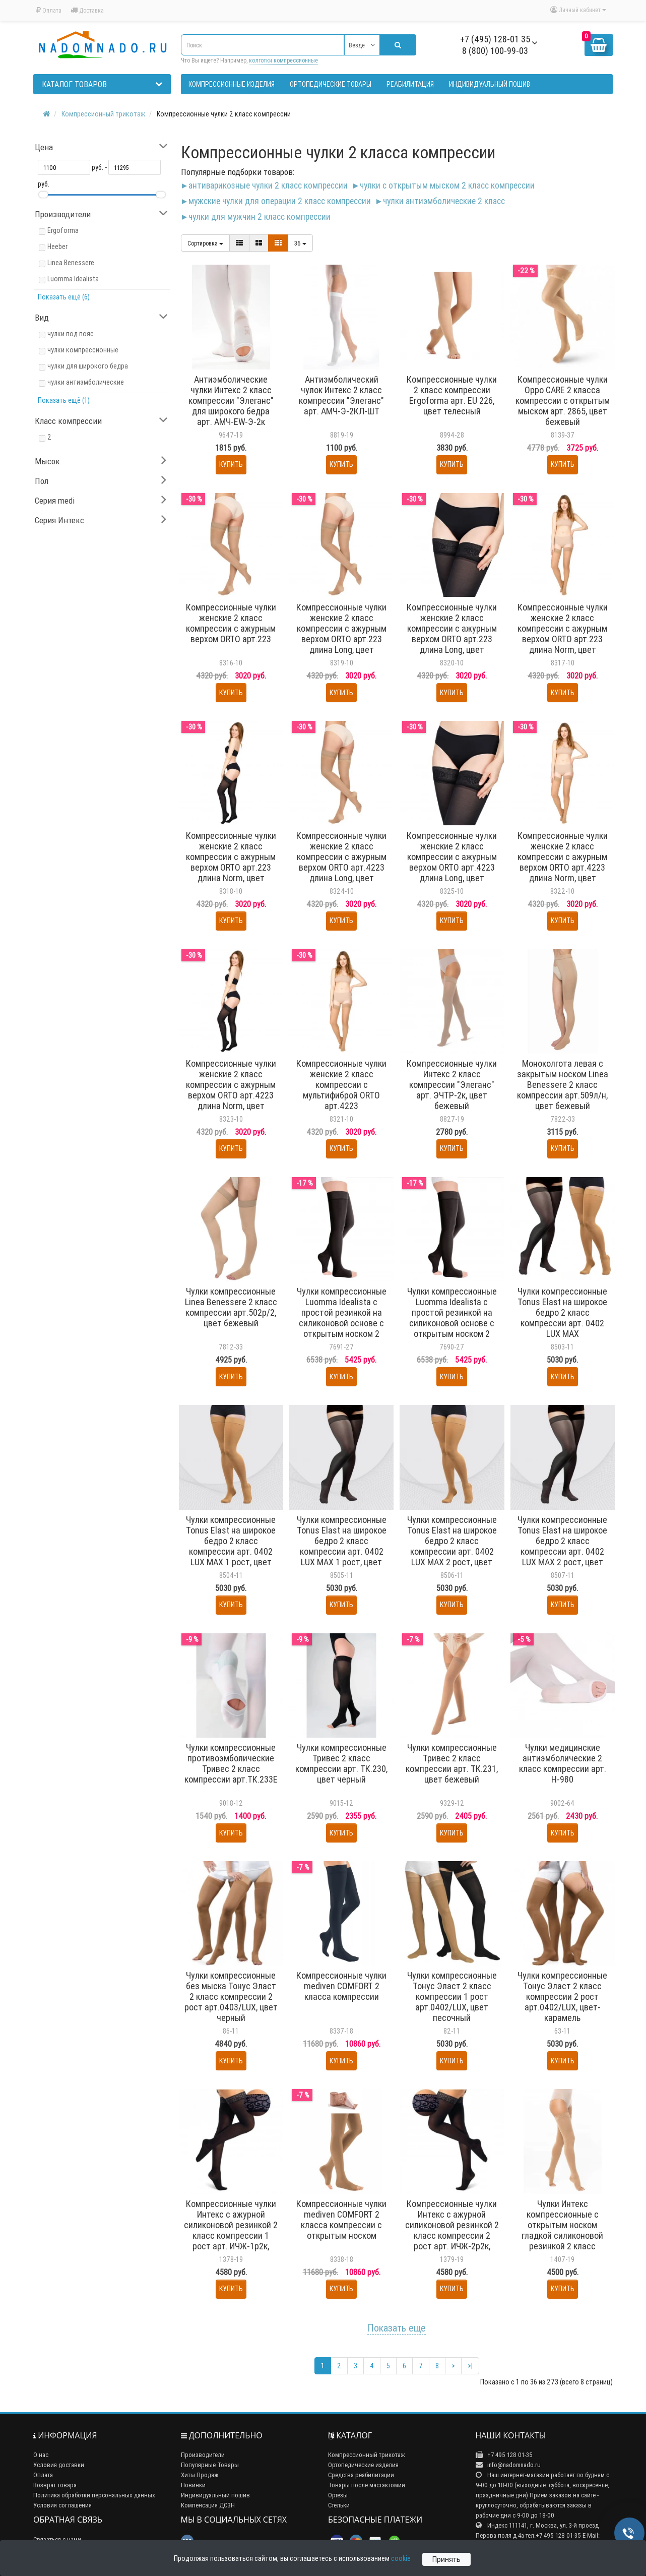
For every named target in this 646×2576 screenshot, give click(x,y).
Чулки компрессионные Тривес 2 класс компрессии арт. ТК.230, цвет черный (341, 1763)
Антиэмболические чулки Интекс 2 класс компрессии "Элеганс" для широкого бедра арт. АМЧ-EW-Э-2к (231, 400)
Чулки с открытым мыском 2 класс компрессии (447, 185)
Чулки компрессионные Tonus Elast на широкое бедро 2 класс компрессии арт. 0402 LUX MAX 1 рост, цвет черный (341, 1546)
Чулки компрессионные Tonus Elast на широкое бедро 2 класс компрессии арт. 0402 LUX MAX (562, 1312)
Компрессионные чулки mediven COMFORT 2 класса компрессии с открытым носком (341, 2219)
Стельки (339, 2505)
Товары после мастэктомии (366, 2485)
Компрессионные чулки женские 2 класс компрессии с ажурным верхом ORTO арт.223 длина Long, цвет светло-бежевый (341, 633)
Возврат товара (55, 2485)
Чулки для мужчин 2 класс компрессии (259, 216)
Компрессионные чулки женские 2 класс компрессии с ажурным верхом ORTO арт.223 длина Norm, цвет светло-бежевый (563, 633)
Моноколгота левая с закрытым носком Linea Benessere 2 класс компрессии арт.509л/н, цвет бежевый (562, 1085)
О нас (40, 2454)
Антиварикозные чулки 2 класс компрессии (268, 185)
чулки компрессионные (82, 349)
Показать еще (396, 2327)
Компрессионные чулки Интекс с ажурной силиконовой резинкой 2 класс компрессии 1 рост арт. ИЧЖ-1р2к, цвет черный (231, 2230)
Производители (203, 2454)
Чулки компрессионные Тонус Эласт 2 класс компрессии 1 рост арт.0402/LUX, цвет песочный (452, 1996)
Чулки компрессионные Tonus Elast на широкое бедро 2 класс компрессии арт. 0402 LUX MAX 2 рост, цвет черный (562, 1546)
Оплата (48, 10)
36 (300, 243)
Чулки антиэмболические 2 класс (444, 201)
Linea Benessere (70, 262)
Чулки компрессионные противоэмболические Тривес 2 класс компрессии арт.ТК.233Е (231, 1763)
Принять (446, 2559)
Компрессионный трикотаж (366, 2454)
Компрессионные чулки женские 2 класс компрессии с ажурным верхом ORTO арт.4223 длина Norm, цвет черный (231, 1090)
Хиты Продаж (200, 2475)
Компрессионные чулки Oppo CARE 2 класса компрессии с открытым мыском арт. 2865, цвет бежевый (562, 400)
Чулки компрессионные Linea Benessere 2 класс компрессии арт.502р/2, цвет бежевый (231, 1307)
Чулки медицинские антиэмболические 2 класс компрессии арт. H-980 (562, 1763)
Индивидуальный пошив (215, 2495)
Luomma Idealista (73, 278)
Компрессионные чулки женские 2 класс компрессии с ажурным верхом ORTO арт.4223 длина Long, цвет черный (452, 862)
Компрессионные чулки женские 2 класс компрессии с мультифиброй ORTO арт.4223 (341, 1085)
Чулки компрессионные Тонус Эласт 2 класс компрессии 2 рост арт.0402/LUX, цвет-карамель (562, 1996)
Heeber (57, 246)
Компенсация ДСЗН (208, 2505)
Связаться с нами (57, 2539)
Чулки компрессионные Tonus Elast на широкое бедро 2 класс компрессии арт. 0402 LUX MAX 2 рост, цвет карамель (452, 1546)
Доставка (87, 10)
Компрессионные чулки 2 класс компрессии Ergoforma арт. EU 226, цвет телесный (452, 395)
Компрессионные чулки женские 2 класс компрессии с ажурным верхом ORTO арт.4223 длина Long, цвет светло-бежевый (341, 862)
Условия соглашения (62, 2505)
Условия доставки (58, 2465)
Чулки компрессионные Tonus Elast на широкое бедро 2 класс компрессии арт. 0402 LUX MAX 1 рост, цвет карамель (231, 1546)
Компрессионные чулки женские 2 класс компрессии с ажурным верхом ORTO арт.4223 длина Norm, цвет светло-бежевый (563, 862)
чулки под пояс (70, 333)
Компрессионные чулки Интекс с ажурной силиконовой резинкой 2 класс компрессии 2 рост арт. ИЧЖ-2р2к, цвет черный (452, 2230)
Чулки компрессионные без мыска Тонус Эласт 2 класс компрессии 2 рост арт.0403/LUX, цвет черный (231, 1996)
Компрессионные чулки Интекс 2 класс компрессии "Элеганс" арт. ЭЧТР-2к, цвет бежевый (452, 1085)
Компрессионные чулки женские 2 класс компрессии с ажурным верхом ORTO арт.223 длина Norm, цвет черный (231, 862)
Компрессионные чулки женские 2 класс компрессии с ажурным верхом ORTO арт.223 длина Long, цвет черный (452, 633)
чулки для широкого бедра (87, 366)
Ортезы (338, 2495)
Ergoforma (63, 230)
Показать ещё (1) (64, 400)
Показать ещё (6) (64, 296)
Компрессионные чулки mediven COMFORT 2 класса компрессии (341, 1986)
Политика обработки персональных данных (94, 2495)
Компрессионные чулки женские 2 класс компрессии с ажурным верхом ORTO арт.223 (231, 623)
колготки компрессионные (283, 60)
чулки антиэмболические (85, 382)
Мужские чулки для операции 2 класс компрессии (279, 201)
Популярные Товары (210, 2465)
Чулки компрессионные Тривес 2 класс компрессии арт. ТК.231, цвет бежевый (452, 1763)
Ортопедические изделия (363, 2465)
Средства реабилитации (361, 2475)
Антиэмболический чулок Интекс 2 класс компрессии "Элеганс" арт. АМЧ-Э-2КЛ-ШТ (341, 395)
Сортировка (205, 243)
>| (470, 2365)
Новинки (193, 2485)
